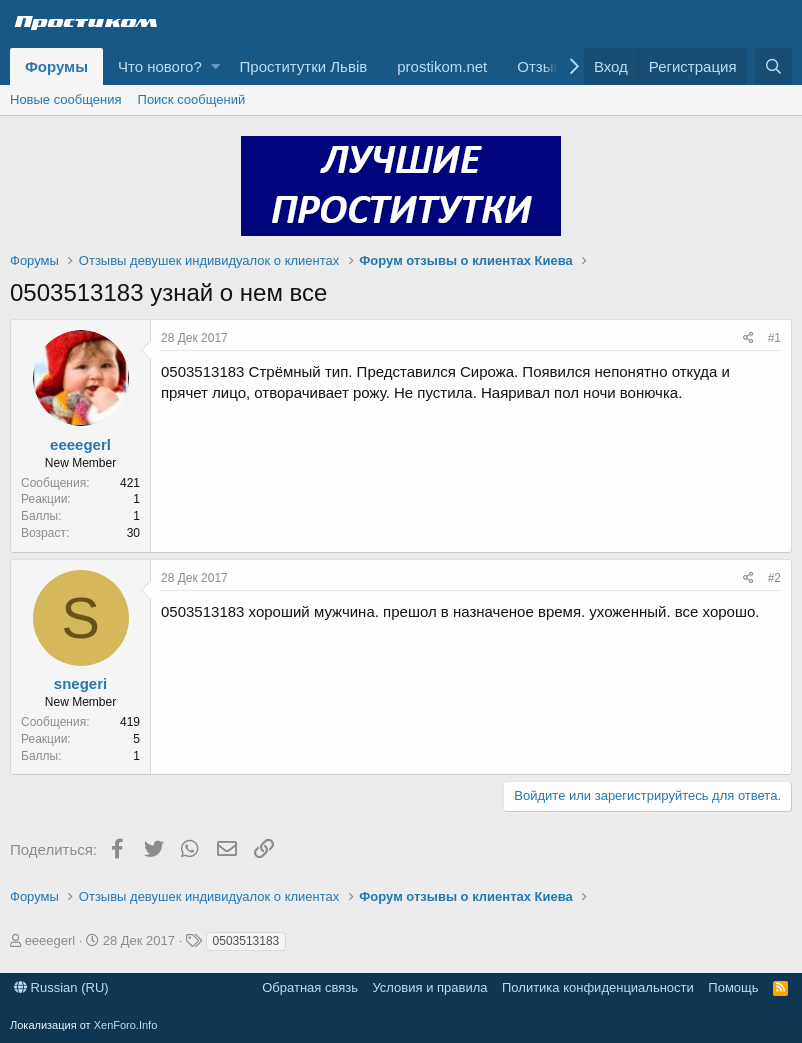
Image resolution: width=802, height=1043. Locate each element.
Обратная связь (310, 987)
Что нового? (160, 66)
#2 (774, 578)
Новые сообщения (66, 99)
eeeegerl (80, 444)
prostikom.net (442, 66)
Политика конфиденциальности (598, 987)
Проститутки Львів (304, 66)
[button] (215, 66)
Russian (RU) (61, 987)
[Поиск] (773, 66)
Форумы (56, 66)
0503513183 (246, 941)
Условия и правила (429, 987)
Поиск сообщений (192, 99)
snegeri (80, 683)
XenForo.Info (126, 1025)
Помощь (733, 987)
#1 (774, 338)
